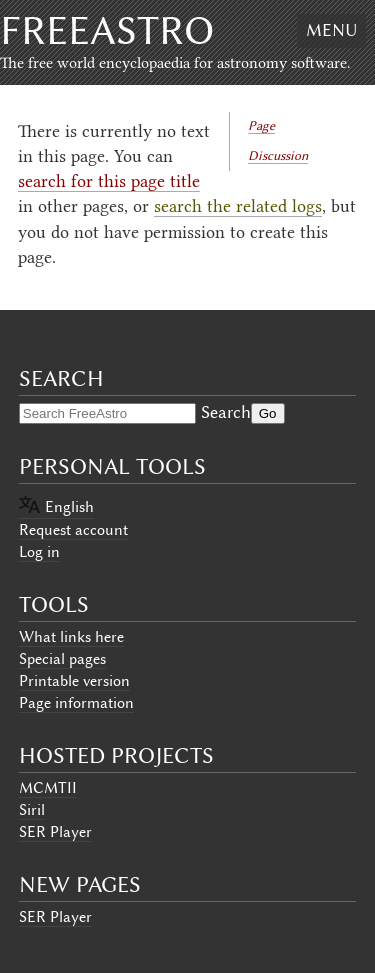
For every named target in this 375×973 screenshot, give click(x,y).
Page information (76, 703)
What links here (71, 637)
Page (261, 125)
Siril (32, 810)
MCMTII (48, 788)
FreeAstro (107, 30)
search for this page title (109, 181)
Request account (73, 530)
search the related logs (238, 206)
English (69, 507)
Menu (331, 30)
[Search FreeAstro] (107, 413)
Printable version (74, 681)
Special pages (62, 659)
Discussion (278, 155)
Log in (39, 552)
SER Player (55, 832)
